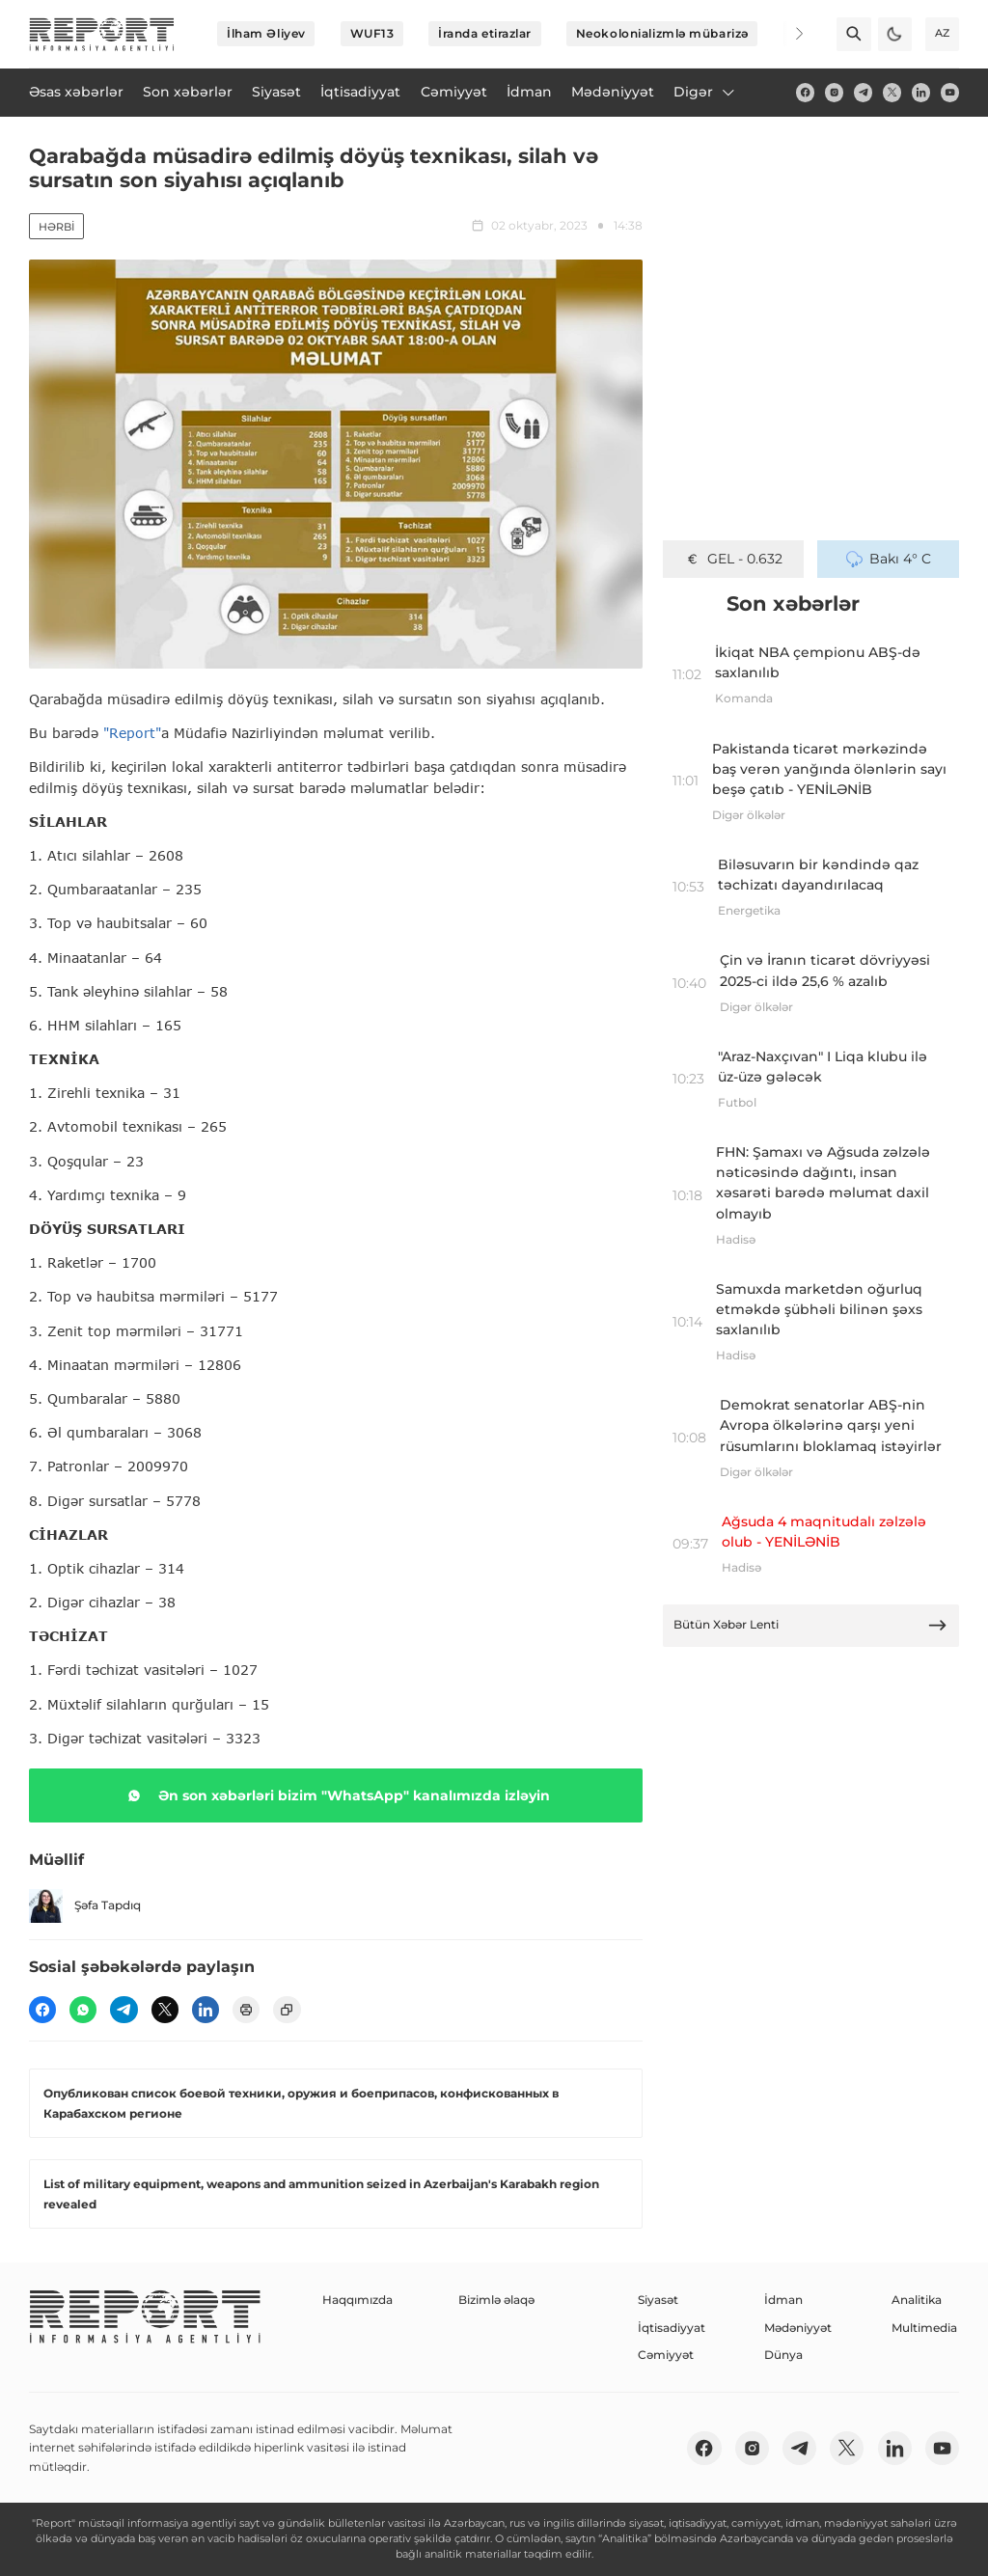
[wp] (82, 2009)
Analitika (917, 2299)
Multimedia (924, 2327)
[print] (246, 2009)
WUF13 (372, 33)
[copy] (286, 2009)
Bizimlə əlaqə (496, 2299)
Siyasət (658, 2299)
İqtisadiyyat (671, 2327)
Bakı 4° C (888, 558)
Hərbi (56, 226)
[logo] (102, 34)
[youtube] (950, 92)
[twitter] (892, 92)
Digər (705, 91)
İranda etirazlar (485, 33)
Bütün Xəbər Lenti (810, 1625)
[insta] (834, 92)
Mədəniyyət (798, 2327)
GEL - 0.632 (733, 558)
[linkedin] (921, 92)
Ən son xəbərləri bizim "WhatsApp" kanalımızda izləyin (335, 1795)
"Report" (132, 733)
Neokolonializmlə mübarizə (662, 33)
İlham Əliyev (266, 33)
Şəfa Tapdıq (85, 1906)
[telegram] (863, 92)
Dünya (783, 2354)
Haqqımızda (357, 2299)
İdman (783, 2299)
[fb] (805, 92)
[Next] (787, 33)
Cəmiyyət (666, 2354)
